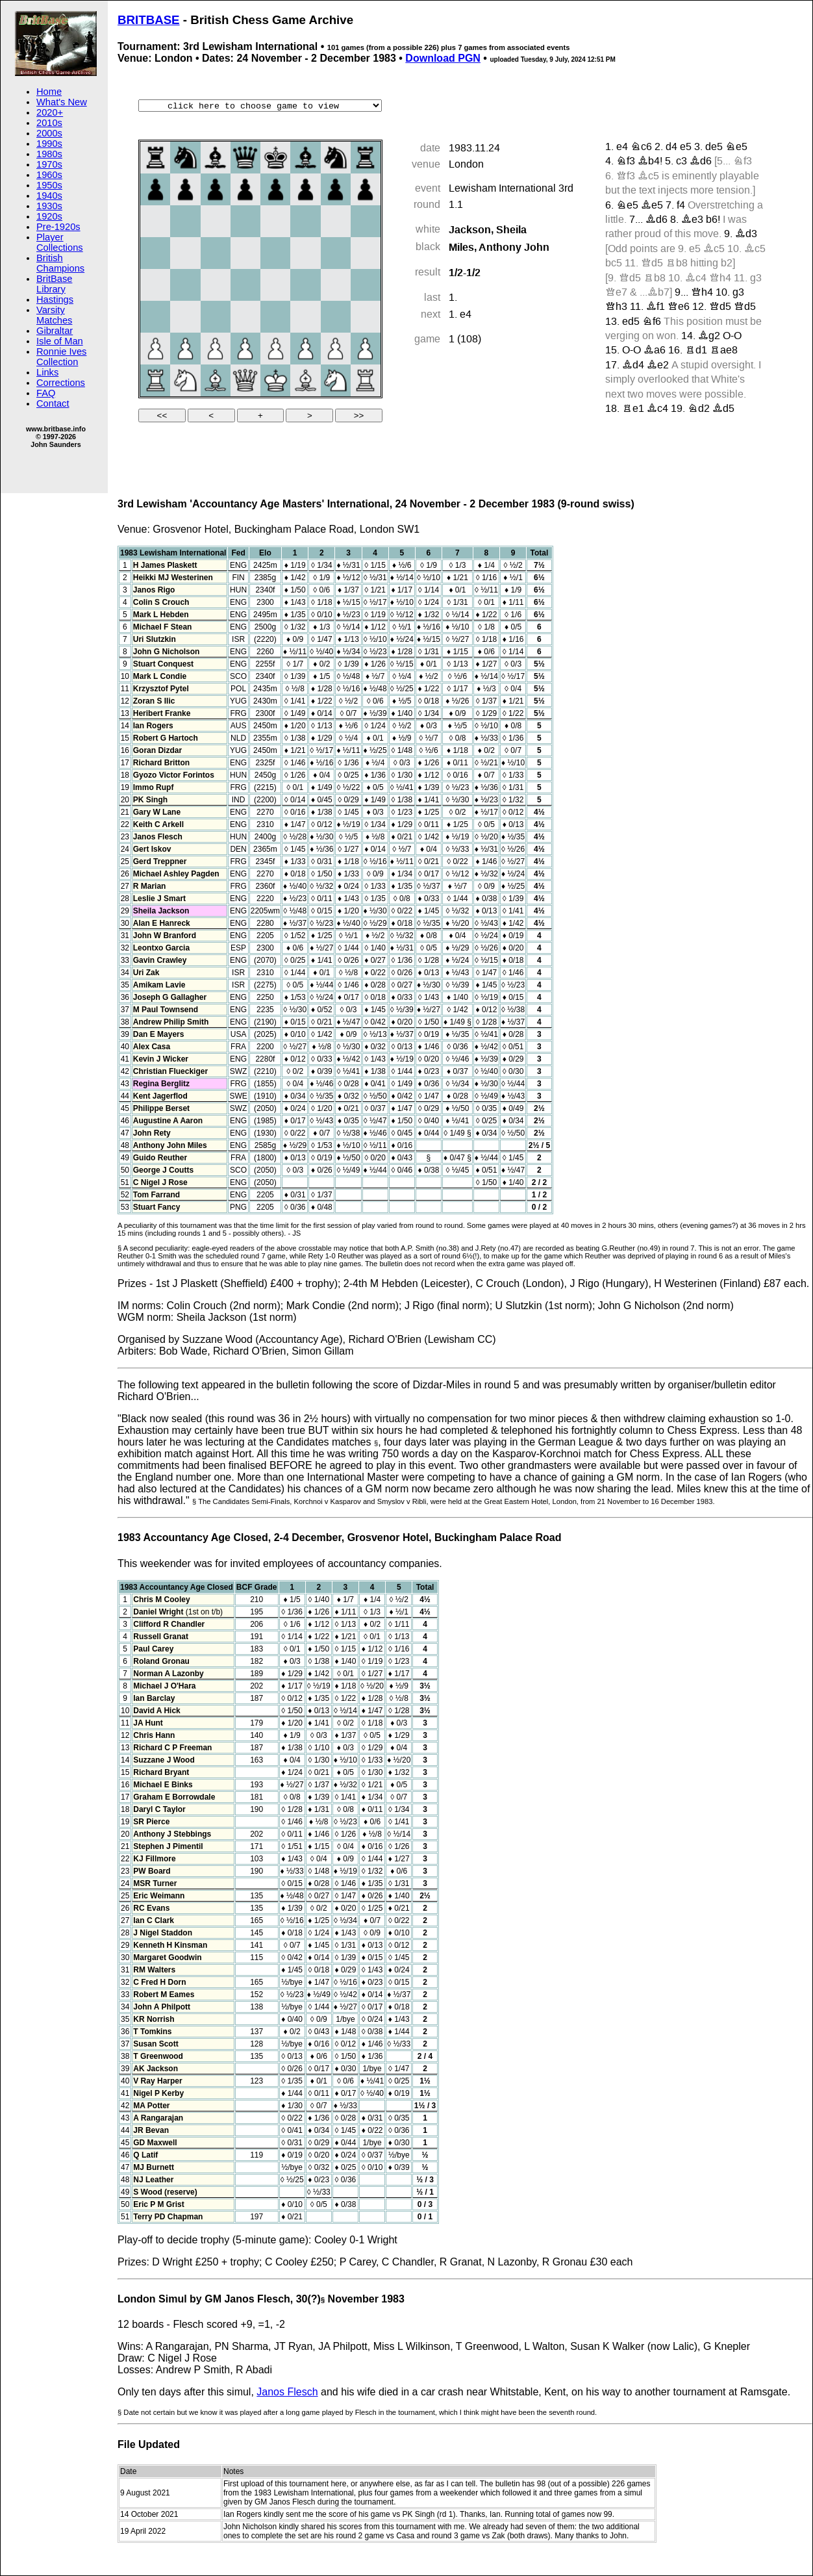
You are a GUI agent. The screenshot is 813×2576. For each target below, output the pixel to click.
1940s (49, 195)
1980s (49, 154)
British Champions (60, 263)
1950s (49, 185)
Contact (52, 403)
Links (47, 372)
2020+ (49, 112)
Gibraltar (54, 330)
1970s (49, 164)
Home (49, 91)
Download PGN (443, 58)
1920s (49, 216)
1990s (49, 143)
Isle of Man (59, 341)
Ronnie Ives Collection (61, 356)
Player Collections (59, 242)
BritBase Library (54, 284)
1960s (49, 175)
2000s (49, 133)
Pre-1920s (58, 227)
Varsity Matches (54, 315)
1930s (49, 206)
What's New (61, 102)
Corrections (60, 382)
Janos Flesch (287, 2391)
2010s (49, 123)
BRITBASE (149, 20)
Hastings (54, 299)
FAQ (45, 393)
